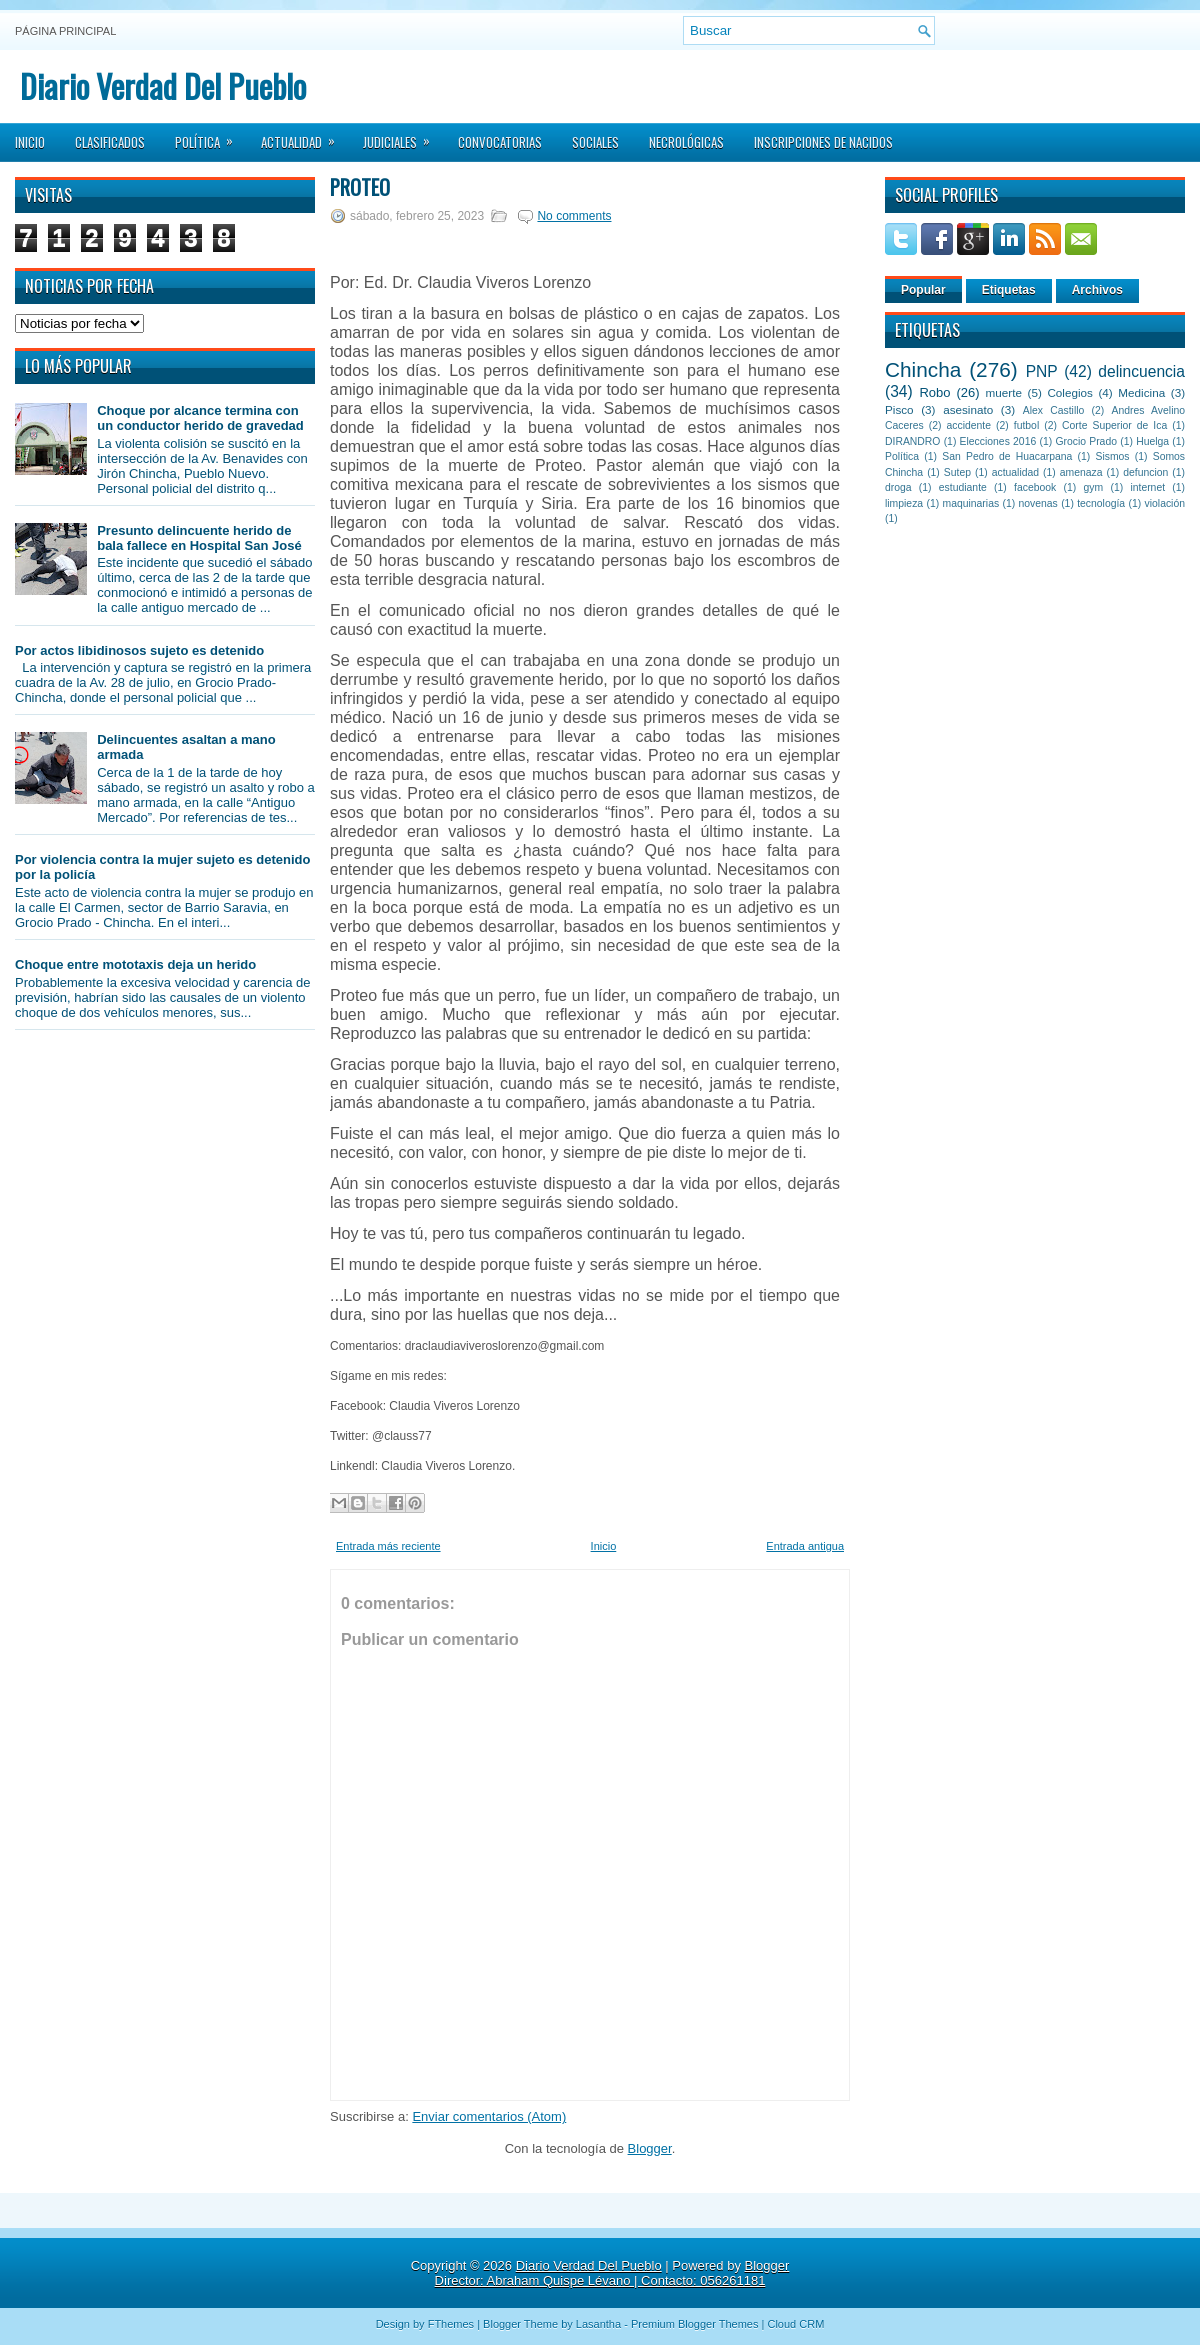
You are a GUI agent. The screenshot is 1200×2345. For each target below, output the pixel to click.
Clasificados (110, 142)
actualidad (1015, 472)
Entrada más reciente (388, 1546)
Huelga (1152, 441)
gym (1094, 487)
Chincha (923, 369)
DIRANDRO (912, 441)
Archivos (1097, 290)
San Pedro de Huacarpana (1007, 456)
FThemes (451, 2324)
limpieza (904, 503)
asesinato (968, 409)
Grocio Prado (1086, 441)
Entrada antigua (805, 1546)
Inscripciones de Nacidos (823, 142)
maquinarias (971, 503)
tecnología (1101, 503)
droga (898, 487)
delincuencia (1141, 371)
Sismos (1112, 456)
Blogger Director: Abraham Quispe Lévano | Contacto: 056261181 (612, 2273)
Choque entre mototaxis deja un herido (135, 964)
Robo (934, 392)
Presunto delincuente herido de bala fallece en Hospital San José (199, 538)
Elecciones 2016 (998, 441)
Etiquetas (1009, 290)
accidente (969, 425)
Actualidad (304, 136)
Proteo (360, 187)
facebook (1035, 487)
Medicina (1141, 392)
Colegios (1069, 392)
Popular (923, 290)
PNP (1042, 371)
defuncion (1145, 472)
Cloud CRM (795, 2324)
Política (210, 136)
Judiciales (403, 136)
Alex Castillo (1054, 410)
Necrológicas (686, 142)
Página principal (65, 31)
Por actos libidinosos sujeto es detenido (139, 650)
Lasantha (598, 2324)
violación (1165, 503)
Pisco (899, 409)
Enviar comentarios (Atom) (489, 2116)
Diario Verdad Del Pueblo (163, 85)
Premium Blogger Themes (695, 2324)
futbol (1026, 425)
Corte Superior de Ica (1114, 425)
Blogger (650, 2148)
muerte (1004, 392)
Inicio (30, 142)
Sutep (957, 472)
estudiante (963, 487)
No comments (574, 216)
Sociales (595, 142)
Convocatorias (500, 142)
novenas (1038, 503)
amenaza (1081, 472)
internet (1147, 487)
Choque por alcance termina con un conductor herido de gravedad (200, 418)
